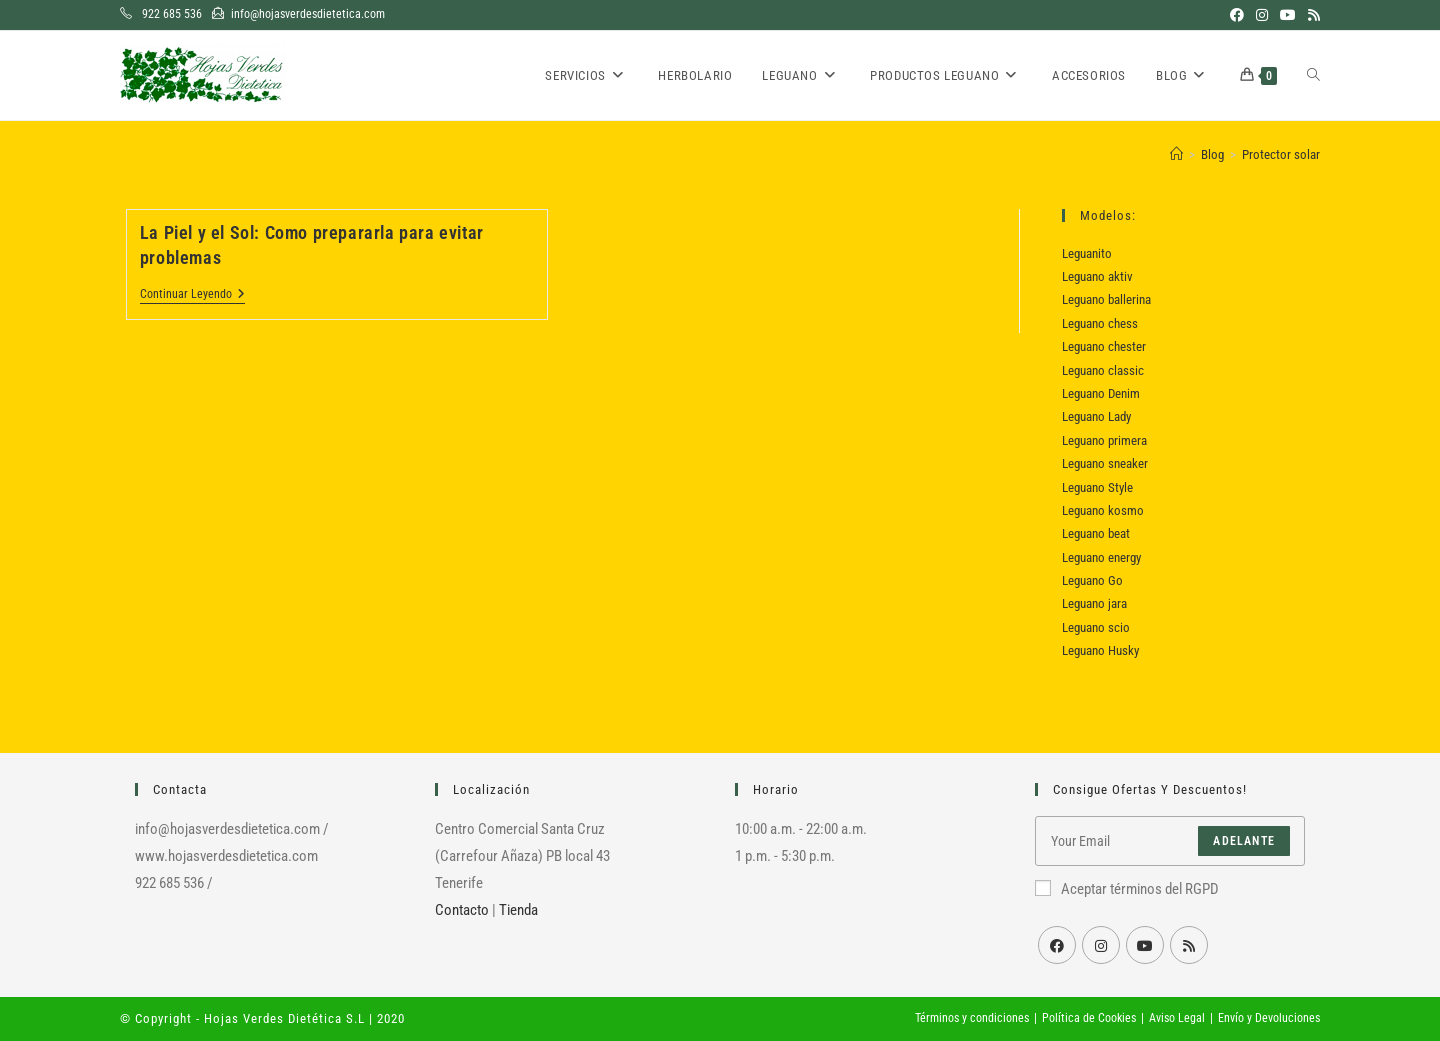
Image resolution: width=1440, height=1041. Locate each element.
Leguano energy (1101, 557)
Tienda (518, 910)
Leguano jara (1094, 603)
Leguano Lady (1096, 416)
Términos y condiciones (972, 1018)
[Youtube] (1145, 945)
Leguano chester (1104, 346)
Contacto (462, 910)
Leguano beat (1096, 533)
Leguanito (1087, 253)
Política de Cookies (1089, 1018)
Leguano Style (1097, 487)
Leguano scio (1096, 627)
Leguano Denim (1101, 393)
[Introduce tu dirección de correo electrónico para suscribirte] (1170, 841)
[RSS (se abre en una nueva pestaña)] (1311, 15)
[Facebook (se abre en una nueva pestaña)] (1237, 15)
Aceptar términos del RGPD (1127, 889)
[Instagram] (1101, 945)
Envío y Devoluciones (1269, 1018)
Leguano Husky (1100, 650)
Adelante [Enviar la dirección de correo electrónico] (1244, 841)
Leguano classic (1103, 370)
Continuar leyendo (192, 295)
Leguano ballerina (1106, 299)
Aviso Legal (1177, 1018)
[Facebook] (1057, 945)
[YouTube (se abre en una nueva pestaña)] (1288, 15)
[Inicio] (1176, 154)
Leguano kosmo (1103, 510)
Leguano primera (1104, 440)
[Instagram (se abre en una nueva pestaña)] (1262, 15)
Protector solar (1281, 154)
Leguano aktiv (1097, 276)
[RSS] (1189, 945)
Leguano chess (1100, 323)
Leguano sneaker (1105, 463)
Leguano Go (1092, 580)
